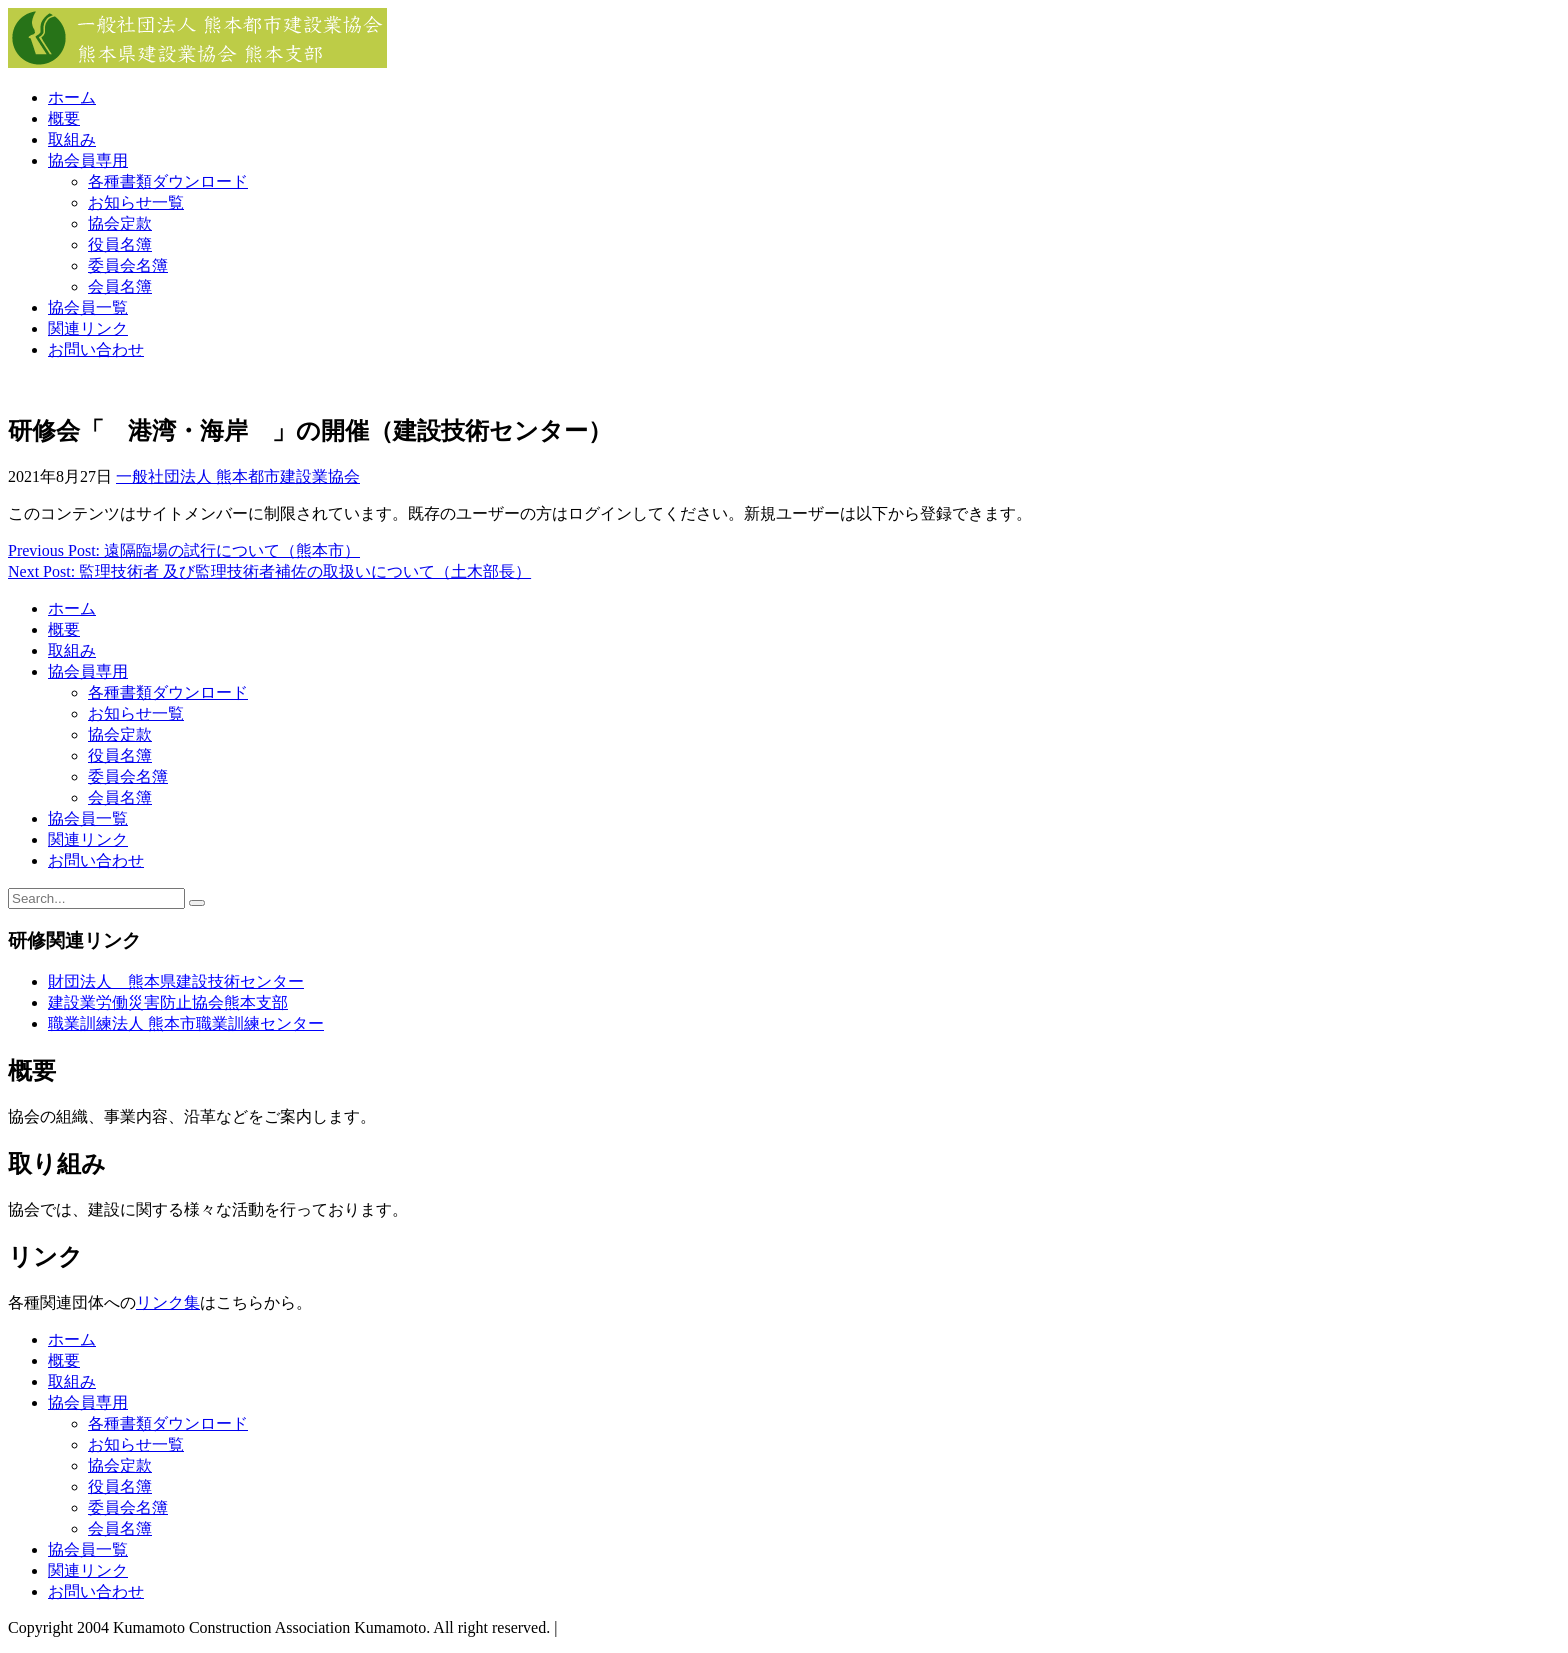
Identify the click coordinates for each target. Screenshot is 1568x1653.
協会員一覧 (88, 307)
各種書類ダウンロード (168, 181)
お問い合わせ (96, 349)
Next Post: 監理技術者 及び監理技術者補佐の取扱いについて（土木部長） (269, 571)
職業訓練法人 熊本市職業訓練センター (186, 1023)
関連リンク (88, 328)
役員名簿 (120, 244)
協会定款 (120, 223)
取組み (72, 139)
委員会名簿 (128, 265)
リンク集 (168, 1302)
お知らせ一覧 (136, 202)
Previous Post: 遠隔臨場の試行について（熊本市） (184, 550)
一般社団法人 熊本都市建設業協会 (238, 476)
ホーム (72, 97)
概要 (64, 118)
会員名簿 (120, 286)
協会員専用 (88, 160)
